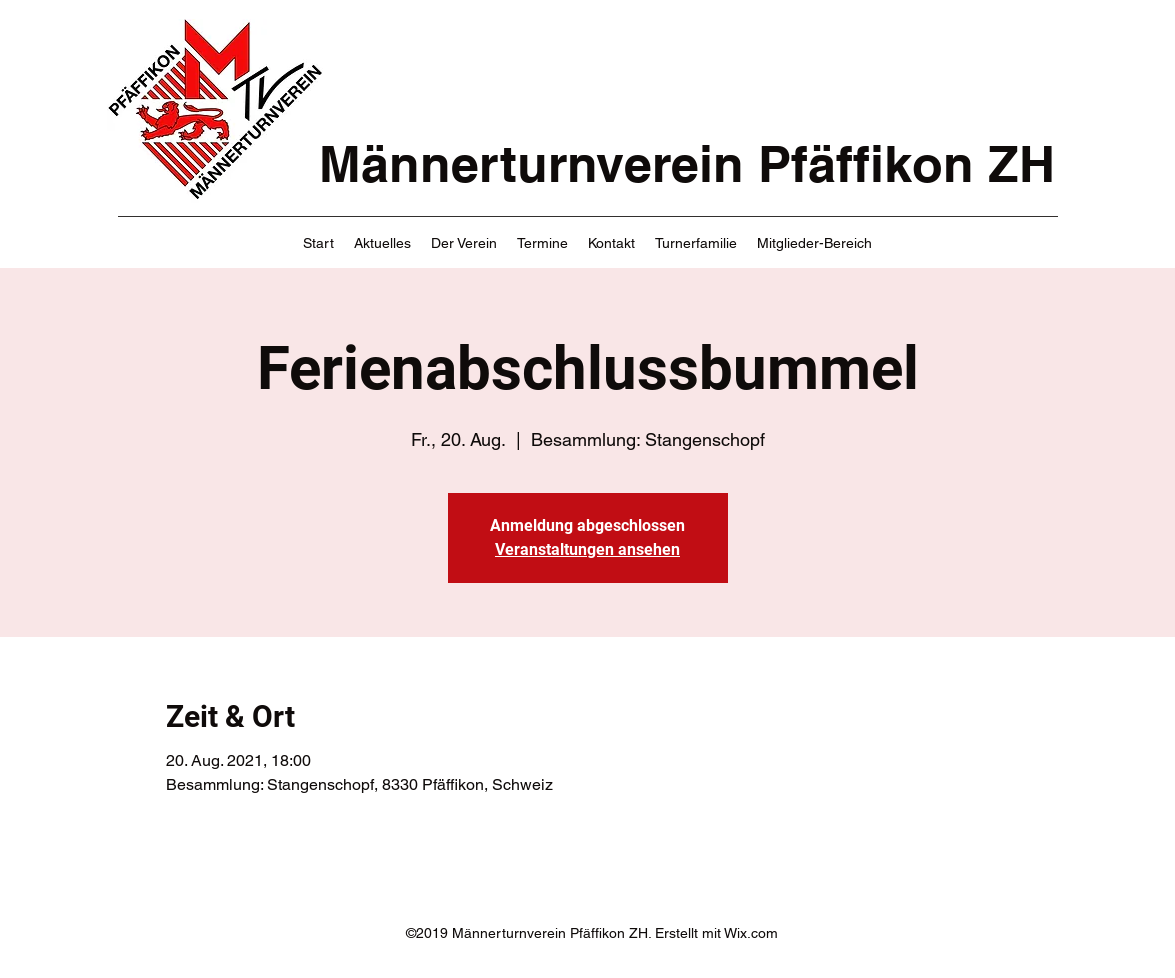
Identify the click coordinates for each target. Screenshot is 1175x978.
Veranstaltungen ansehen (587, 549)
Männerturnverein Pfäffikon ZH (687, 163)
